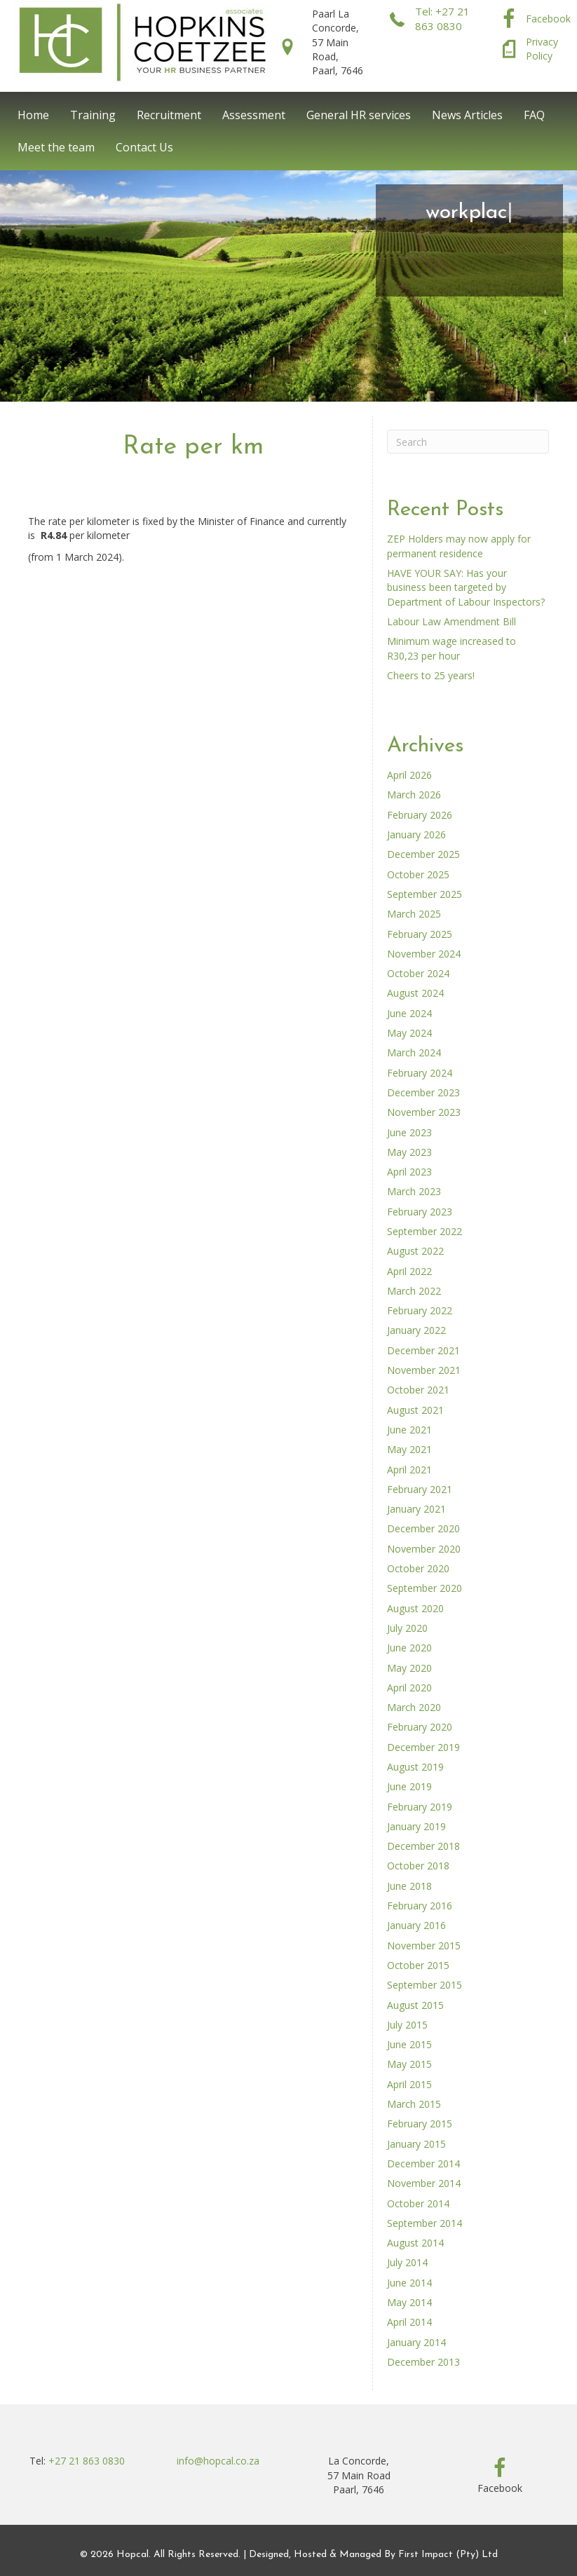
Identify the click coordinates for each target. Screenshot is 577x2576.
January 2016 (416, 1925)
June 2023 (409, 1132)
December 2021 (423, 1350)
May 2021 (409, 1449)
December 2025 (423, 854)
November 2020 (424, 1548)
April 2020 (409, 1687)
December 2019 (423, 1747)
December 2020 (423, 1528)
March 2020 (414, 1707)
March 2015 (414, 2104)
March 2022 (414, 1290)
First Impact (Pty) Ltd (448, 2554)
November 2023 (424, 1112)
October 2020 (418, 1568)
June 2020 (409, 1647)
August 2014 (415, 2242)
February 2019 (419, 1806)
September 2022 (424, 1231)
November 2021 (424, 1370)
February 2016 (419, 1905)
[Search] (468, 442)
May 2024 (409, 1033)
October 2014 (418, 2203)
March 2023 (414, 1191)
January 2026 (416, 834)
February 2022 (419, 1310)
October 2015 (418, 1965)
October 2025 (418, 874)
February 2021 (419, 1489)
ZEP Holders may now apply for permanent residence (459, 545)
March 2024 (414, 1052)
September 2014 (424, 2223)
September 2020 (424, 1588)
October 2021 (418, 1389)
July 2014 (407, 2262)
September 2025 (424, 894)
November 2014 (424, 2183)
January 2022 (416, 1330)
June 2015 (409, 2044)
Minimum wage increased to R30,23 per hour (451, 648)
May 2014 (409, 2302)
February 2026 (419, 815)
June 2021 (409, 1429)
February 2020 (419, 1726)
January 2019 (416, 1826)
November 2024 (424, 953)
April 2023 (409, 1171)
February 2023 (419, 1211)
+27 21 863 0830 (86, 2460)
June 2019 (409, 1786)
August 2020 (415, 1608)
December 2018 (423, 1846)
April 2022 (409, 1271)
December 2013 (423, 2362)
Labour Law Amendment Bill (451, 621)
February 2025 (419, 934)
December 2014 (423, 2163)
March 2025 (414, 913)
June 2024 (409, 1013)
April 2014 (409, 2322)
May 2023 (409, 1152)
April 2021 (409, 1469)
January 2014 (416, 2342)
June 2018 (409, 1886)
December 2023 (423, 1092)
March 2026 (414, 794)
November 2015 (424, 1945)
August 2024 (415, 993)
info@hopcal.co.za (218, 2460)
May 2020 (409, 1668)
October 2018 (418, 1865)
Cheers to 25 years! (431, 675)
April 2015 (409, 2084)
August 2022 (415, 1251)
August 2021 (415, 1410)
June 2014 (409, 2282)
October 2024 (418, 973)
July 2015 (407, 2024)
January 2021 (416, 1508)
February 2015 (419, 2123)
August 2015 (415, 2005)
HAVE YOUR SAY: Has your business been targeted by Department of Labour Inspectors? (466, 587)
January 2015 (416, 2144)
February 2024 (419, 1072)
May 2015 (409, 2064)
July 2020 (407, 1628)
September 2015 (424, 1984)
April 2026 (409, 775)
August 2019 (415, 1766)
